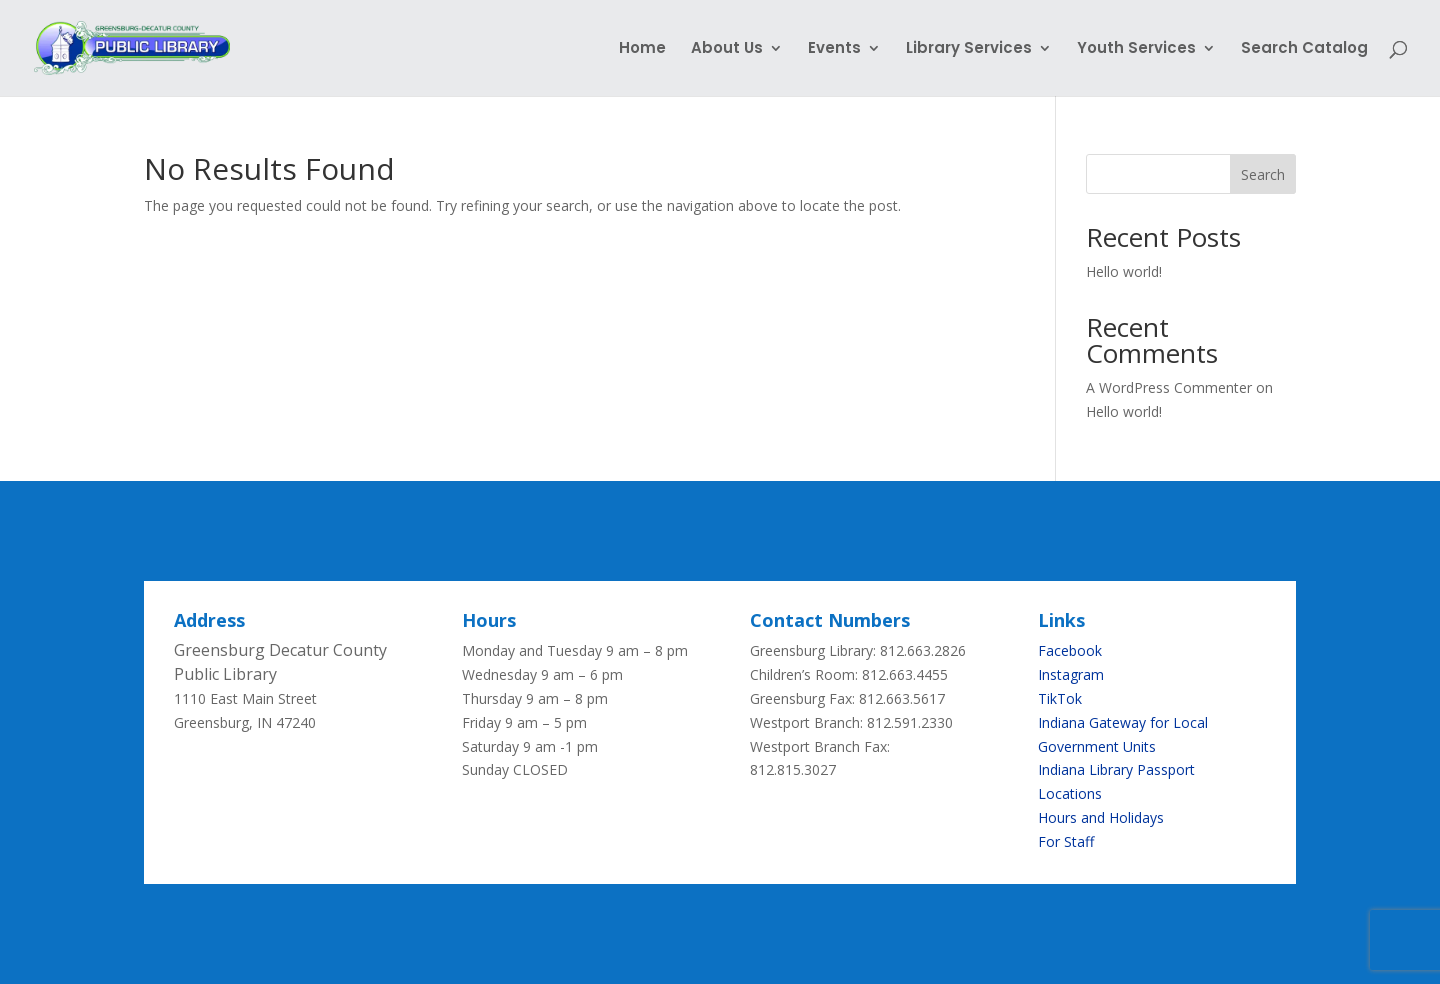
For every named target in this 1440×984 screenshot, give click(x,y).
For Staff (1066, 841)
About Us (727, 49)
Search (1263, 174)
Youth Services (1136, 49)
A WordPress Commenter (1169, 387)
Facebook (1070, 650)
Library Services (969, 49)
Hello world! (1124, 271)
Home (642, 49)
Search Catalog (1304, 49)
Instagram (1071, 674)
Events (834, 49)
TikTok (1060, 698)
